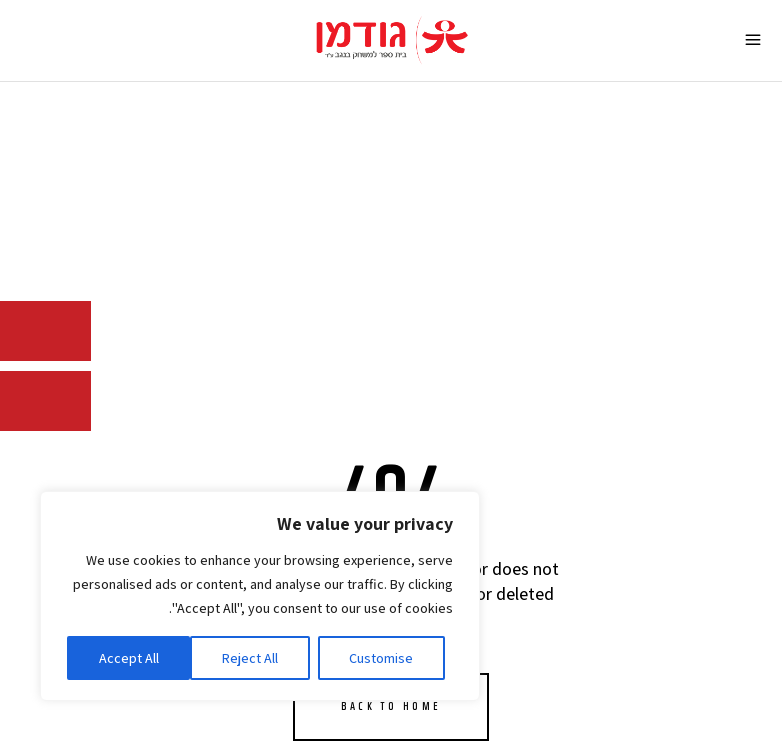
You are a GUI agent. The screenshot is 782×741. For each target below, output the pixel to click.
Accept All (129, 658)
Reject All (250, 658)
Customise (381, 658)
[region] (260, 596)
